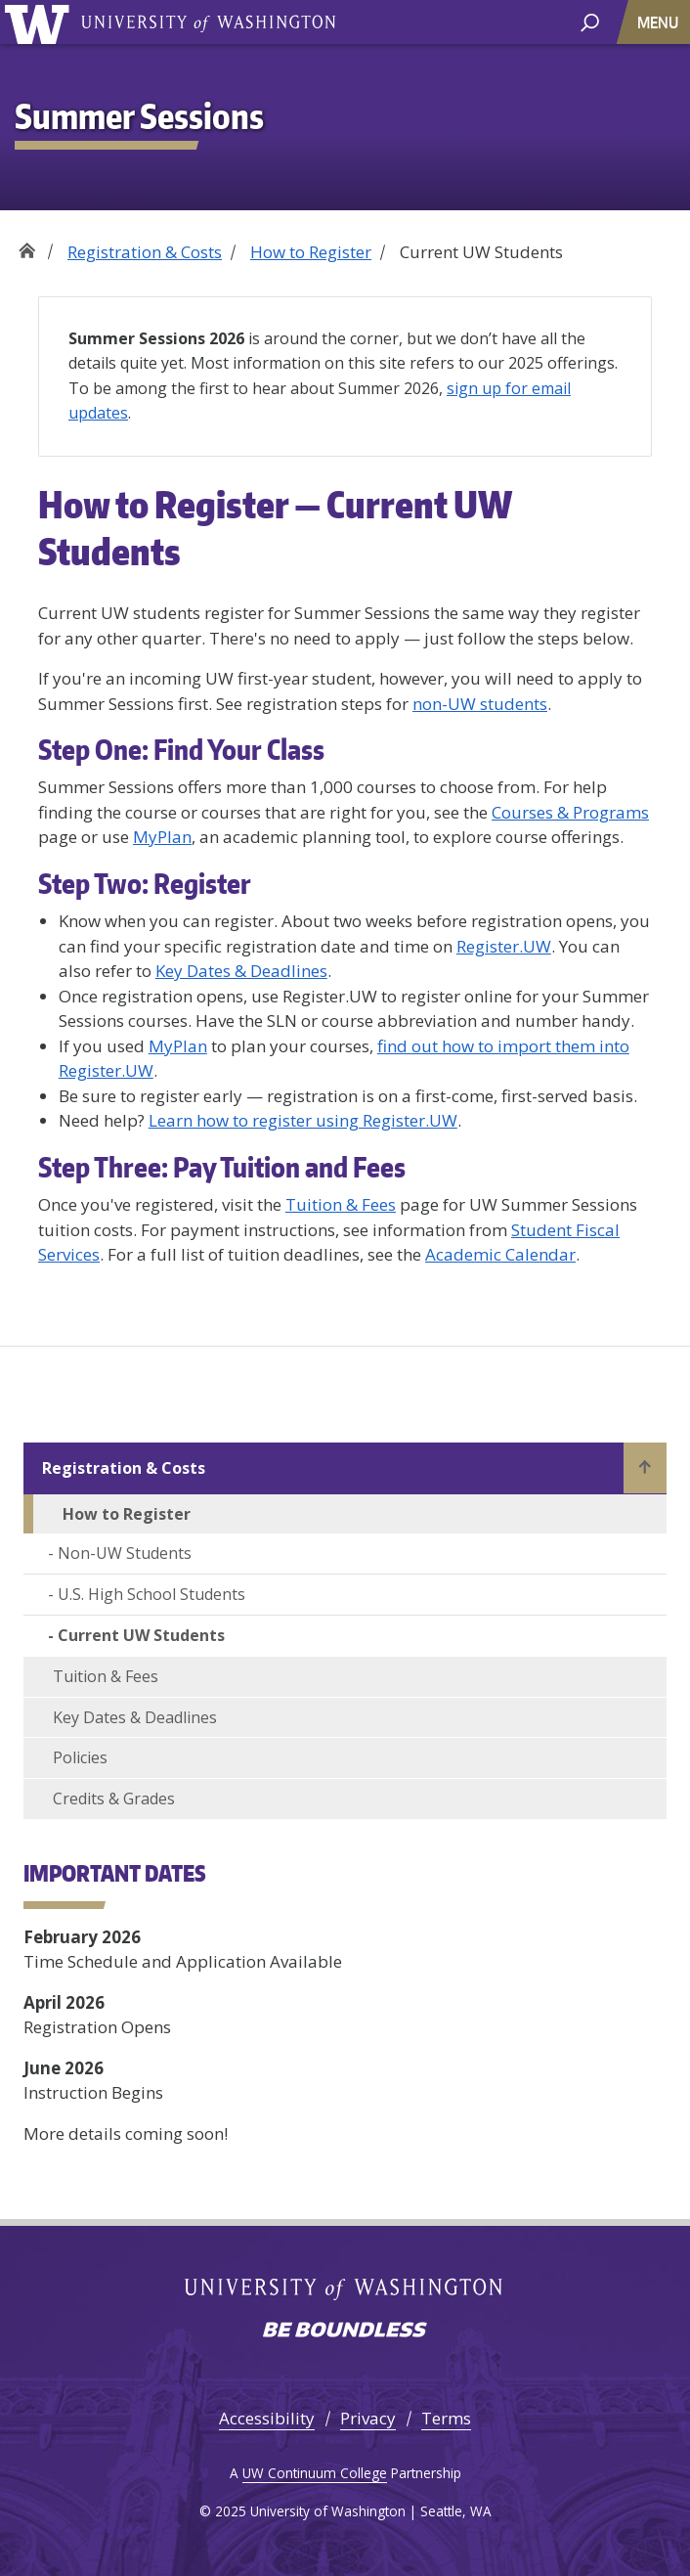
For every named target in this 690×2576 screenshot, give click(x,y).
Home (27, 245)
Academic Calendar (500, 1254)
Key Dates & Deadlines (241, 970)
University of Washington (208, 22)
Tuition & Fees (340, 1204)
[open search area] (590, 21)
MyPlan (162, 836)
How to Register (310, 252)
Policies (80, 1757)
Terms (446, 2418)
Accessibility (267, 2418)
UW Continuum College (314, 2473)
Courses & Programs (570, 812)
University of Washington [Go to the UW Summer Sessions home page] (40, 22)
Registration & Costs (144, 252)
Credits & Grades (114, 1798)
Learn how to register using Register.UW (303, 1120)
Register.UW (503, 946)
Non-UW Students (125, 1553)
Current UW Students (141, 1635)
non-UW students (479, 703)
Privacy (368, 2418)
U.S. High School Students (151, 1594)
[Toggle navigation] (659, 22)
